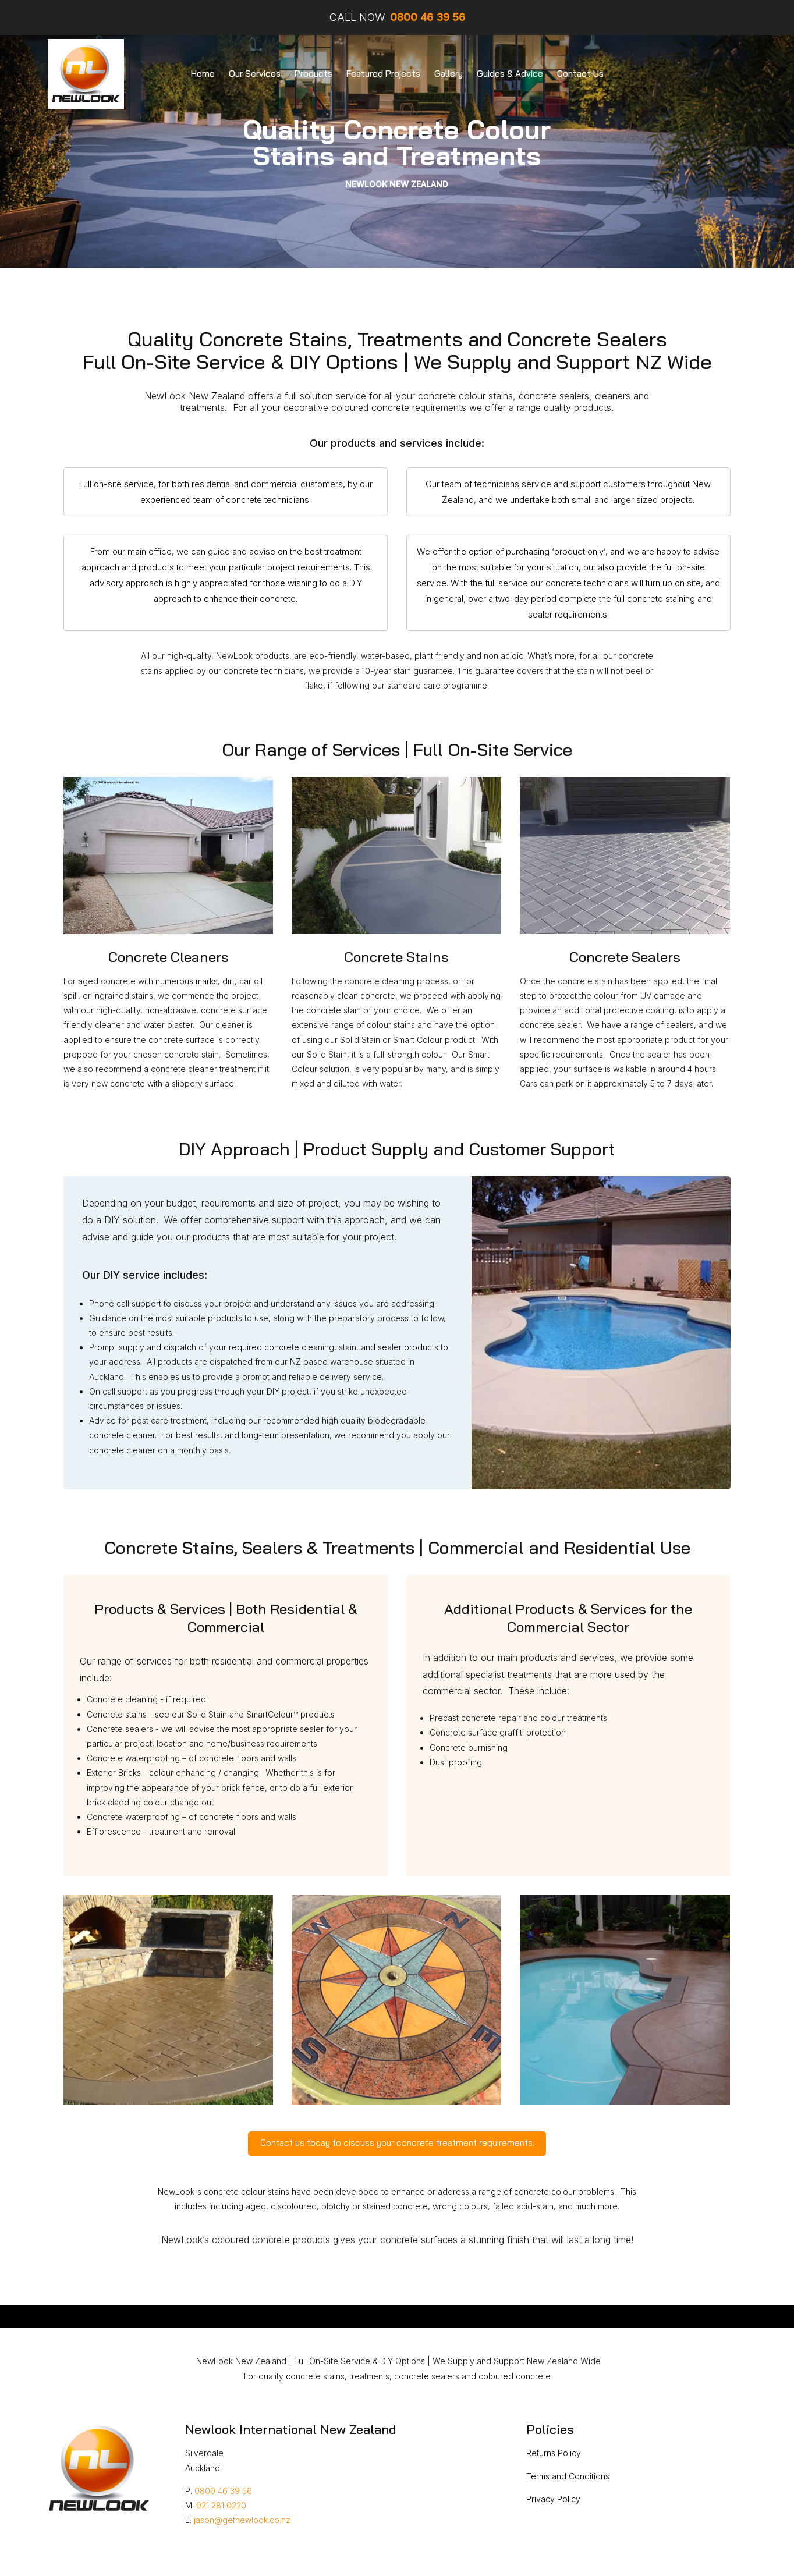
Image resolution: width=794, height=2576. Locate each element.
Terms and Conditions (567, 2476)
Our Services (255, 73)
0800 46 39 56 (223, 2491)
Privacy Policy (553, 2499)
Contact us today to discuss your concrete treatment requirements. (397, 2142)
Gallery (448, 73)
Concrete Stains (396, 957)
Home (203, 73)
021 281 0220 (221, 2505)
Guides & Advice (510, 73)
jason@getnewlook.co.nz (242, 2520)
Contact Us (580, 73)
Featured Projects (383, 73)
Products (313, 73)
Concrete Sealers (624, 957)
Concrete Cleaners (168, 957)
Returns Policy (553, 2453)
